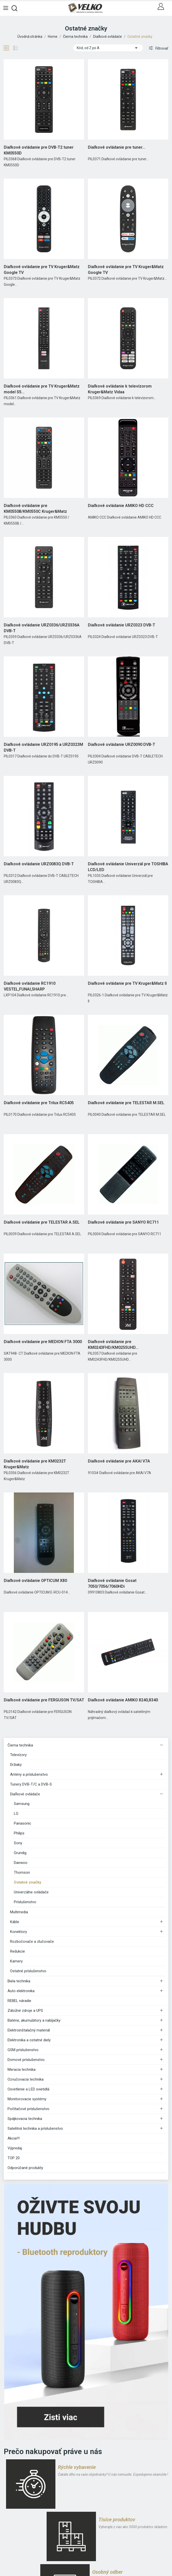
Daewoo (20, 1862)
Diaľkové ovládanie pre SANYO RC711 (123, 1222)
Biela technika (19, 1981)
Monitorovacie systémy (27, 2099)
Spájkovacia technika (25, 2118)
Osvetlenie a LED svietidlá (28, 2089)
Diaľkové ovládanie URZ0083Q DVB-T (39, 864)
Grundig (20, 1853)
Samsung (21, 1803)
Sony (18, 1843)
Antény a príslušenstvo (29, 1774)
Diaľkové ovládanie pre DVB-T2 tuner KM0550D (39, 150)
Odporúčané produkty (25, 2168)
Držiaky (16, 1764)
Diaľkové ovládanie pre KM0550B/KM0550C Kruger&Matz (35, 508)
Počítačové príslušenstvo (28, 2109)
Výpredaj (15, 2148)
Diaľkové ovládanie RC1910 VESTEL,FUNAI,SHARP (29, 986)
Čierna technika (20, 1745)
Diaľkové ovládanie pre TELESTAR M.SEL (126, 1102)
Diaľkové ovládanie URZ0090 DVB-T (121, 744)
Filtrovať (161, 48)
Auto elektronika (21, 1991)
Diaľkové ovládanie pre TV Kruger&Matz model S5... (42, 389)
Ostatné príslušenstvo (28, 1971)
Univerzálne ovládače (31, 1892)
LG (16, 1813)
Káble (14, 1922)
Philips (19, 1833)
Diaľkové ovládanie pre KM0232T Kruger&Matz (35, 1464)
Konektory (18, 1931)
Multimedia (19, 1912)
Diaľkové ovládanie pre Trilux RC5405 (39, 1102)
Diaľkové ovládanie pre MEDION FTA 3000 (43, 1341)
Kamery (16, 1961)
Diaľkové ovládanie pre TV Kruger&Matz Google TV (42, 269)
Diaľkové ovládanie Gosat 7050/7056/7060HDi (112, 1583)
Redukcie (17, 1951)
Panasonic (22, 1823)
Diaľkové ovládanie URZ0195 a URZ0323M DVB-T (43, 747)
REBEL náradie (19, 2000)
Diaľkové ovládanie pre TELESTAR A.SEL (42, 1222)
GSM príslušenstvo (23, 2050)
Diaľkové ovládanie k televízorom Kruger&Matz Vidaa (120, 389)
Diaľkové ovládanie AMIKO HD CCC (121, 505)
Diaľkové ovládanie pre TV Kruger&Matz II (127, 983)
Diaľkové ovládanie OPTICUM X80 (35, 1580)
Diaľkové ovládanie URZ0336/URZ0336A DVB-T (42, 628)
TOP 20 (14, 2158)
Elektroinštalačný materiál (29, 2030)
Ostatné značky (27, 1882)
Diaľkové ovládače (25, 1794)
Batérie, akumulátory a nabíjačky (34, 2020)
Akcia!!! (14, 2138)
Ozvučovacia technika (26, 2079)
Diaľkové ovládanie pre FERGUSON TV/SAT (44, 1700)
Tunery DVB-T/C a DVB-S (31, 1784)
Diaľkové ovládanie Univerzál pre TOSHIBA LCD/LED (128, 867)
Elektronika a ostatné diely (29, 2040)
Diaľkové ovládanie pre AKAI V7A (119, 1461)
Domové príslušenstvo (26, 2059)
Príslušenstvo (25, 1902)
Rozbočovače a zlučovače (32, 1941)
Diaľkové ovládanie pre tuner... (116, 147)
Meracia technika (22, 2069)
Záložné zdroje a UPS (25, 2010)
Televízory (18, 1755)
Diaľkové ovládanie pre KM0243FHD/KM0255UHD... (113, 1344)
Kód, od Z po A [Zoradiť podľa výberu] (108, 48)
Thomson (22, 1872)
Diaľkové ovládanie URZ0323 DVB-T (121, 625)
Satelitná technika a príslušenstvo (35, 2128)
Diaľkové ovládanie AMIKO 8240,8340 (123, 1700)
